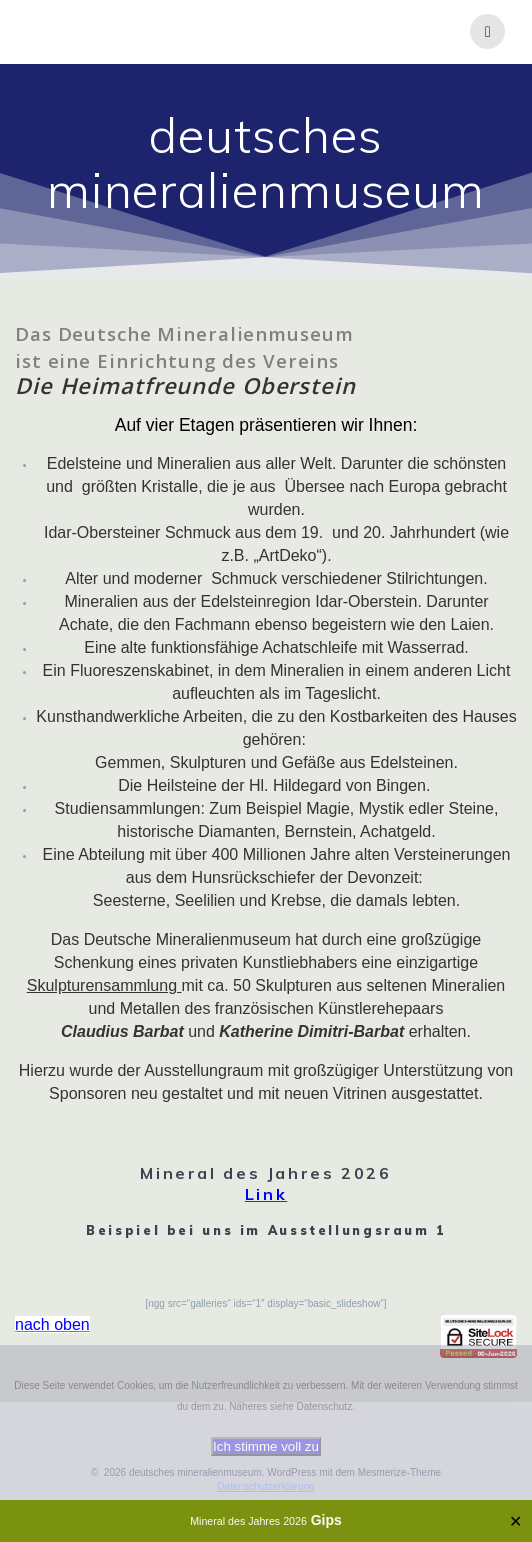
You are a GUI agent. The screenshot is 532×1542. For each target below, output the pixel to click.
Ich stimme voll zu (266, 1446)
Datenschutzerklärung (265, 1486)
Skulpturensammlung (104, 985)
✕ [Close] (515, 1521)
